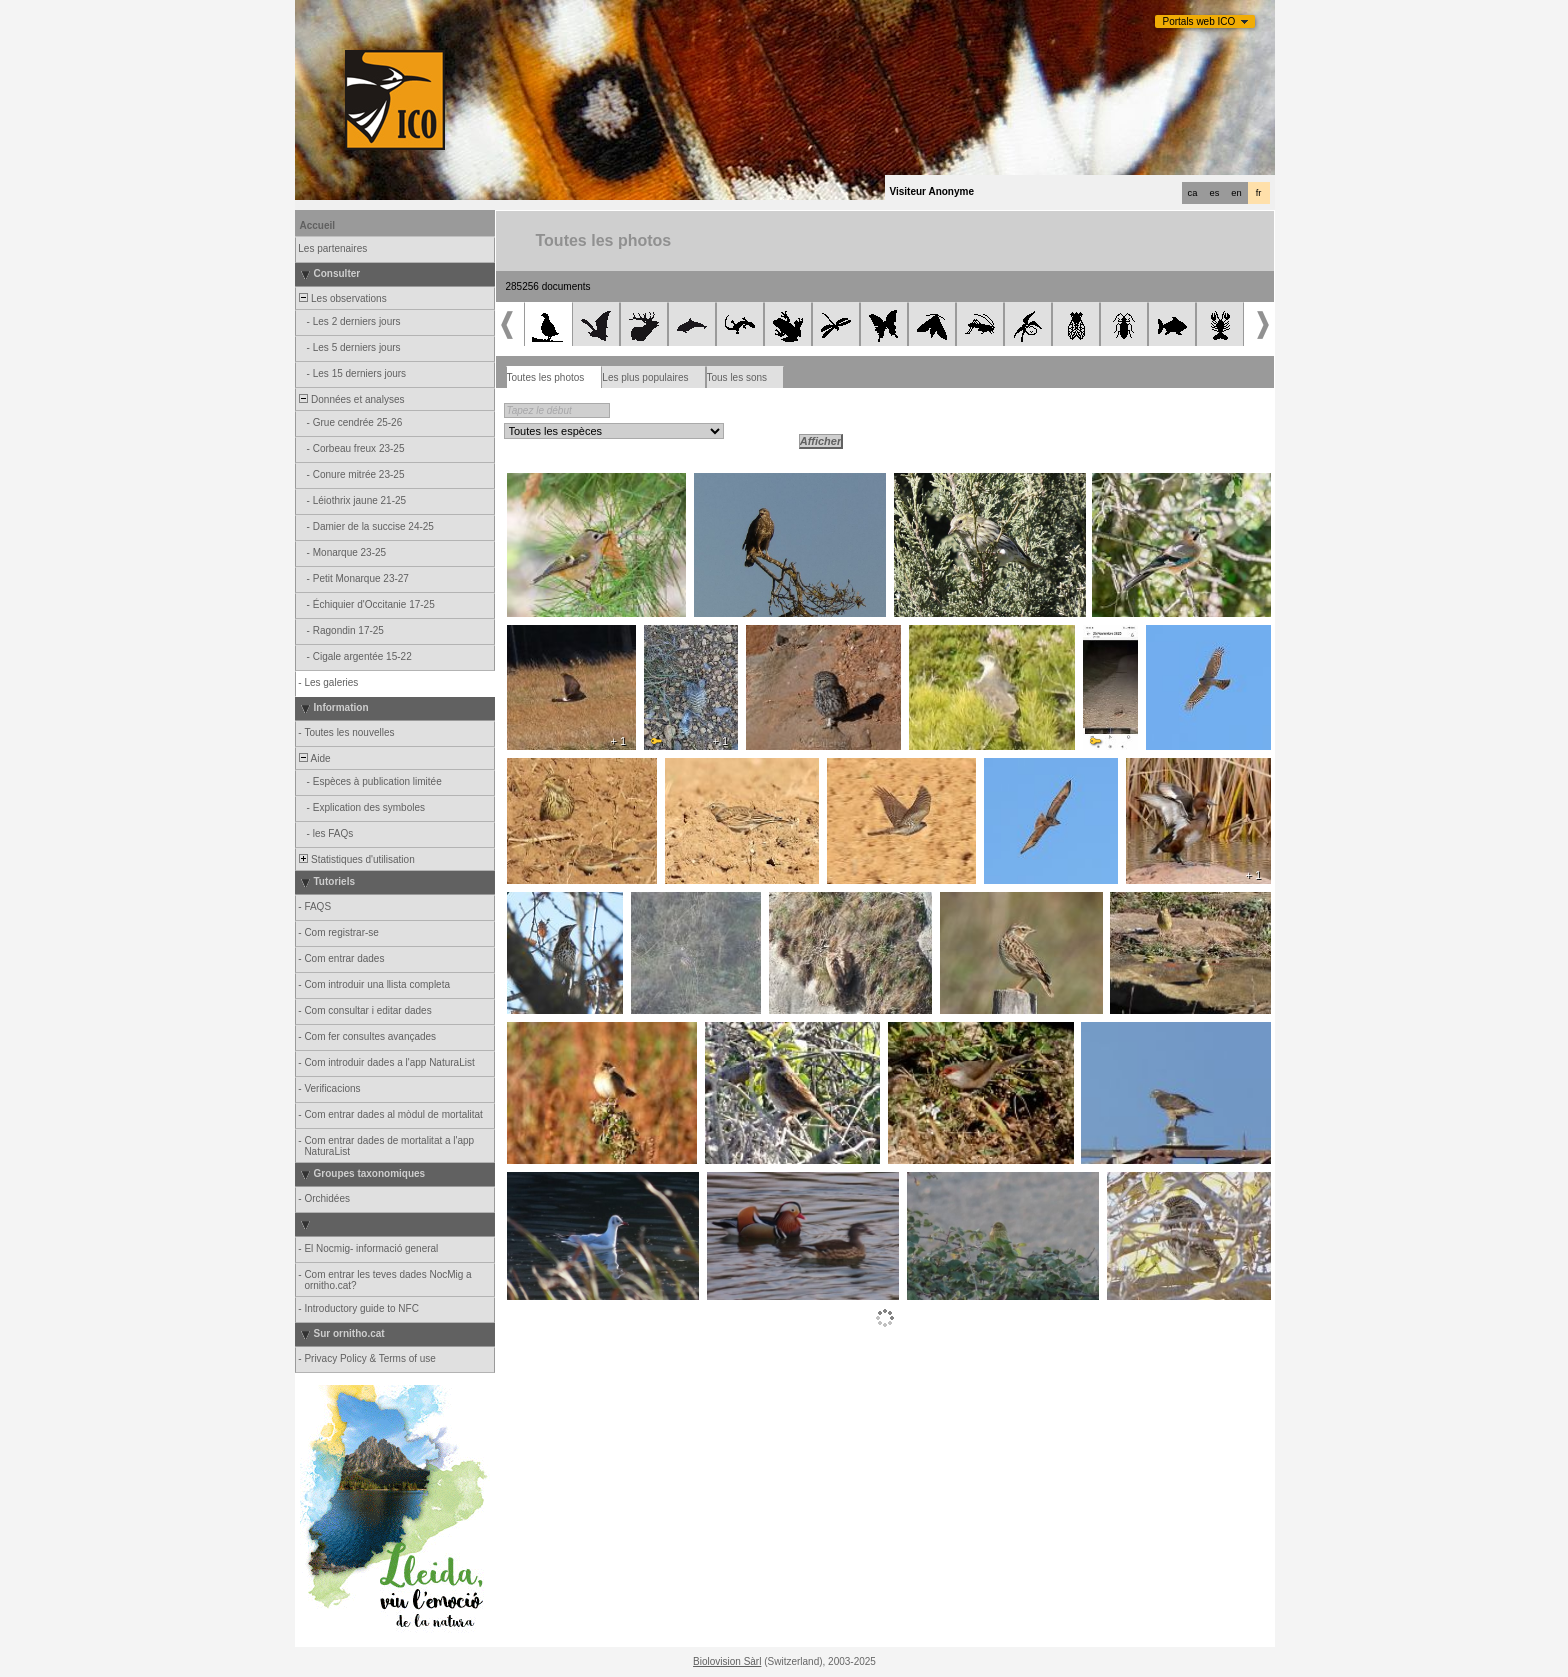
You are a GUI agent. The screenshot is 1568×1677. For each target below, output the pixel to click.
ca (1193, 193)
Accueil (318, 225)
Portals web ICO (1199, 21)
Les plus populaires (645, 377)
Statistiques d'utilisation (356, 859)
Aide (314, 758)
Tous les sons (737, 377)
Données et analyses (351, 399)
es (1215, 193)
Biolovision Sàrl (727, 1661)
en (1236, 193)
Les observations (342, 298)
